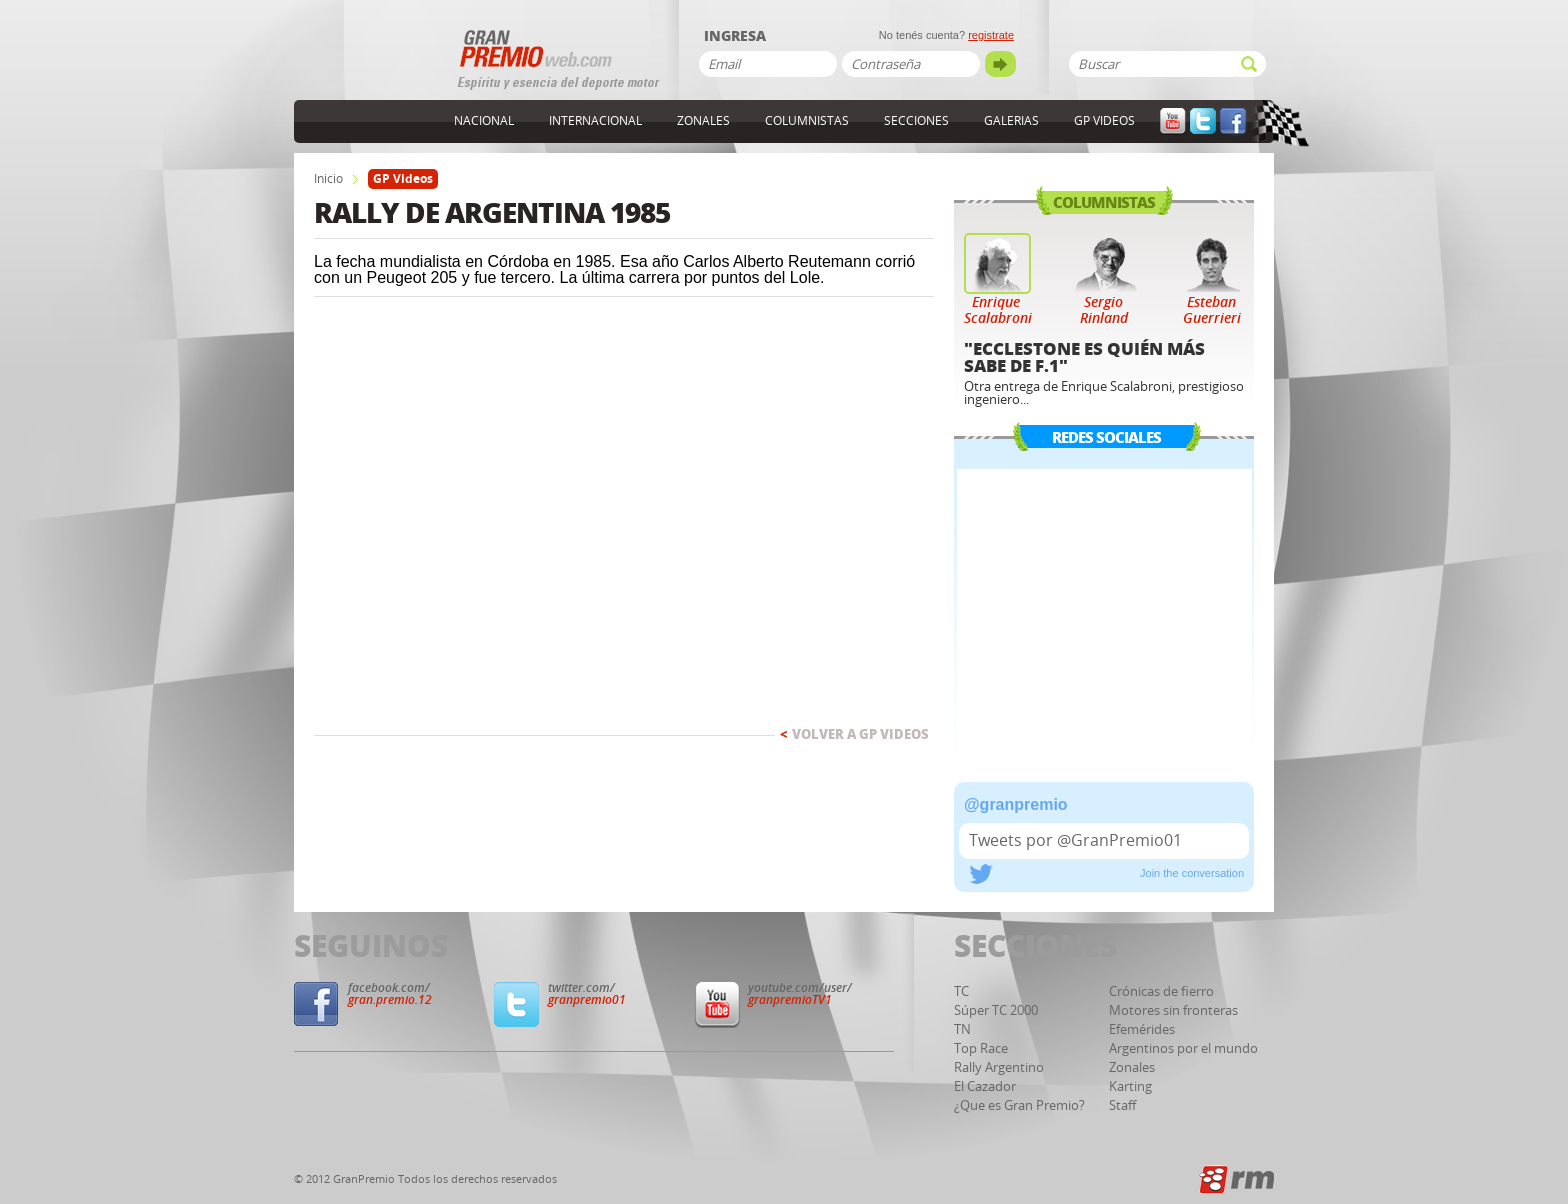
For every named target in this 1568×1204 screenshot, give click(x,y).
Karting (1130, 1086)
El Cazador (985, 1086)
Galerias (1011, 121)
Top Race (981, 1048)
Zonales (703, 121)
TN (962, 1029)
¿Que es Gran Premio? (1019, 1105)
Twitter (1203, 122)
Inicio (328, 179)
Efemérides (1142, 1029)
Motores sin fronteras (1173, 1010)
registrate (991, 35)
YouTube (1173, 122)
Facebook (1233, 122)
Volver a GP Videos (854, 734)
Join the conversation (1192, 873)
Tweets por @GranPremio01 (1075, 840)
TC (961, 991)
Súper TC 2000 (996, 1010)
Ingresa (735, 37)
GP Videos (1104, 121)
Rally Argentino (999, 1067)
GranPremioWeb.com (374, 67)
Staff (1122, 1105)
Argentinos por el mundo (1183, 1048)
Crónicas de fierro (1161, 991)
